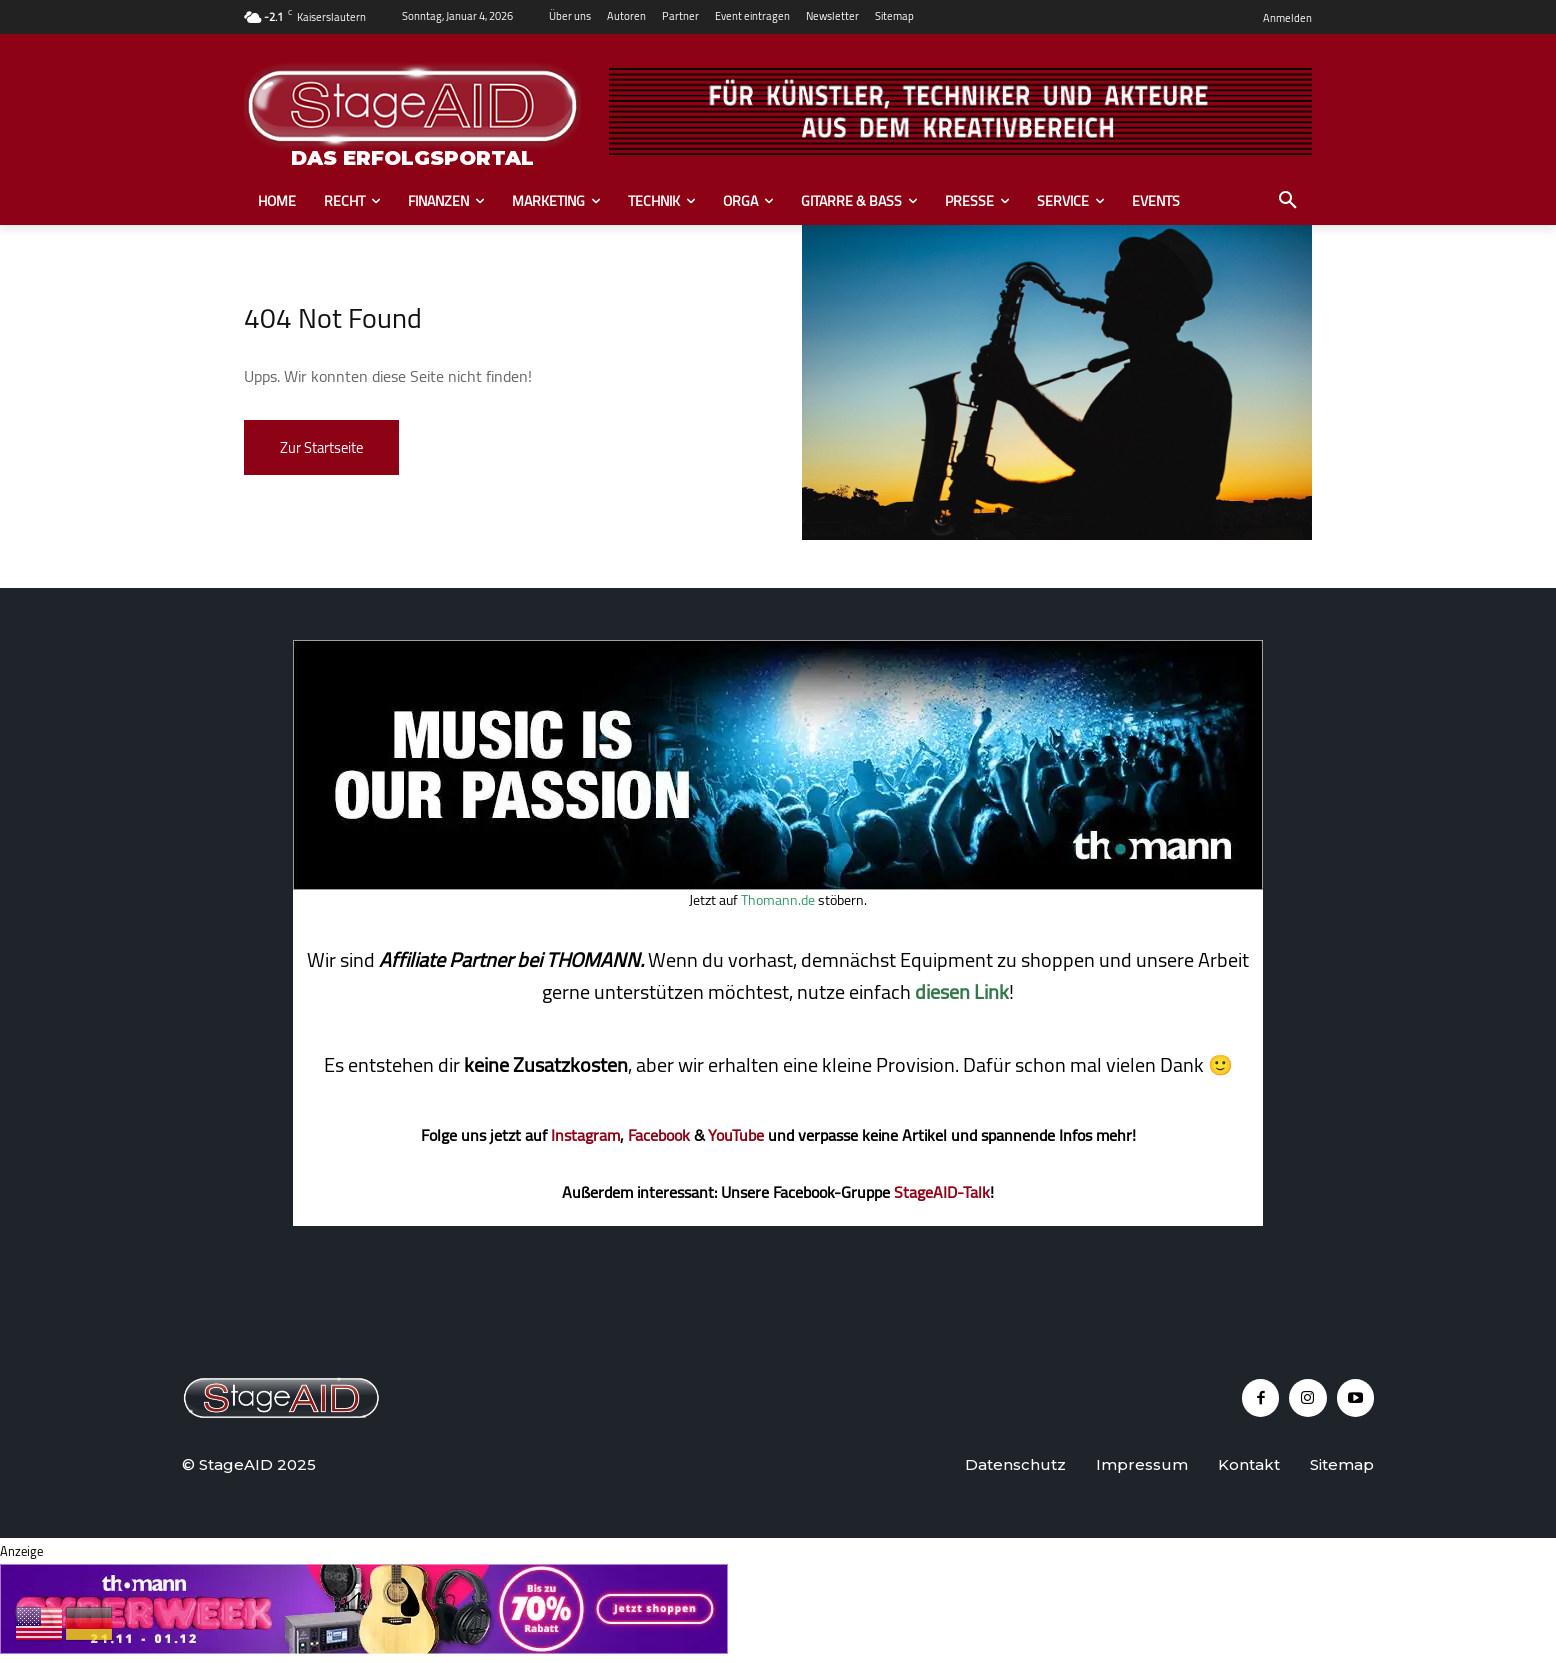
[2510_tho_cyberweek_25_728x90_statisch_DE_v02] (364, 1648)
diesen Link (962, 991)
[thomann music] (778, 884)
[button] (1288, 201)
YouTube (736, 1135)
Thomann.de (778, 900)
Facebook (659, 1135)
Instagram (585, 1135)
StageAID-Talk (942, 1192)
